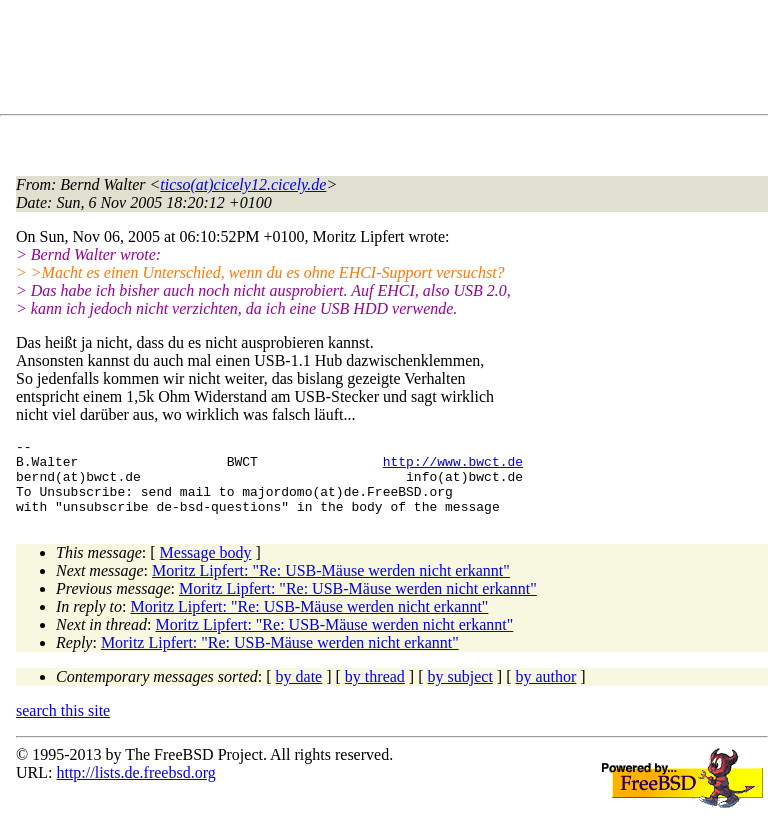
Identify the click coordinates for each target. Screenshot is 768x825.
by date (299, 691)
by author (545, 691)
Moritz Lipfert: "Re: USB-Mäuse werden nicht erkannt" (331, 585)
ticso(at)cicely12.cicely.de (243, 184)
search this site (63, 725)
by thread (375, 691)
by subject (460, 691)
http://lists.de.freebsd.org (135, 787)
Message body (206, 567)
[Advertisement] (380, 61)
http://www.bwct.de (453, 467)
